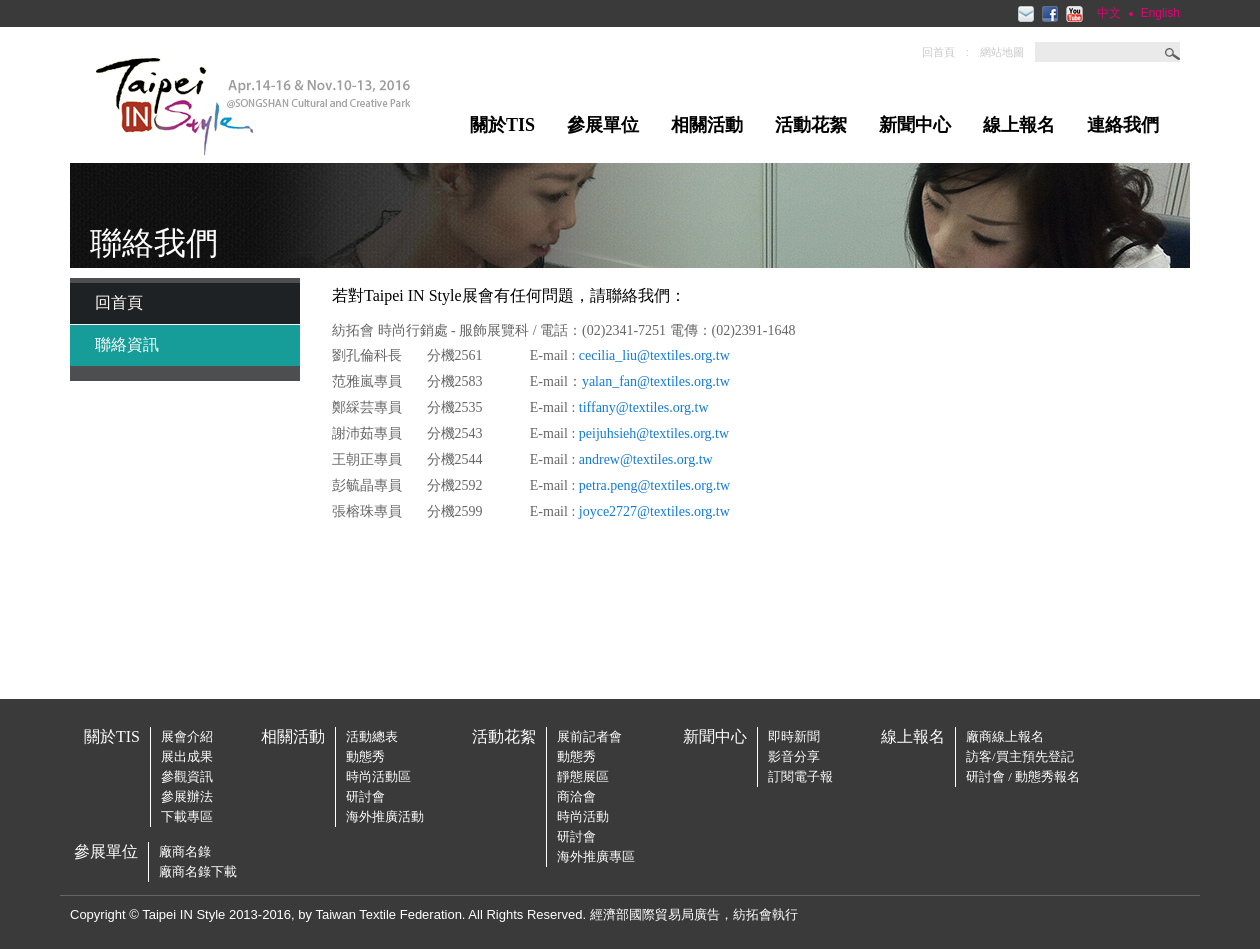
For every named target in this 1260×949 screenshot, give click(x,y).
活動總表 (372, 736)
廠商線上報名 (1005, 736)
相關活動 (707, 125)
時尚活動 (583, 816)
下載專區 (187, 816)
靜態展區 (583, 776)
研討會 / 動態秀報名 (1023, 776)
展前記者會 (589, 736)
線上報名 (1019, 125)
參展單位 (603, 125)
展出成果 (187, 756)
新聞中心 (915, 125)
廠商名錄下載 (198, 871)
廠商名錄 (185, 851)
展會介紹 (187, 736)
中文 (1109, 13)
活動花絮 (811, 125)
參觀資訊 (187, 776)
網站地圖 (1002, 52)
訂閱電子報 (800, 776)
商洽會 (576, 796)
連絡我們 (1123, 125)
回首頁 (938, 52)
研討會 (365, 796)
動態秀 (365, 756)
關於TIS (502, 125)
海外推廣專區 (596, 856)
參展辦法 (187, 796)
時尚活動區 (378, 776)
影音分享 (794, 756)
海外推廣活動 (385, 816)
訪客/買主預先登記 (1020, 756)
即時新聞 (794, 736)
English (1160, 13)
